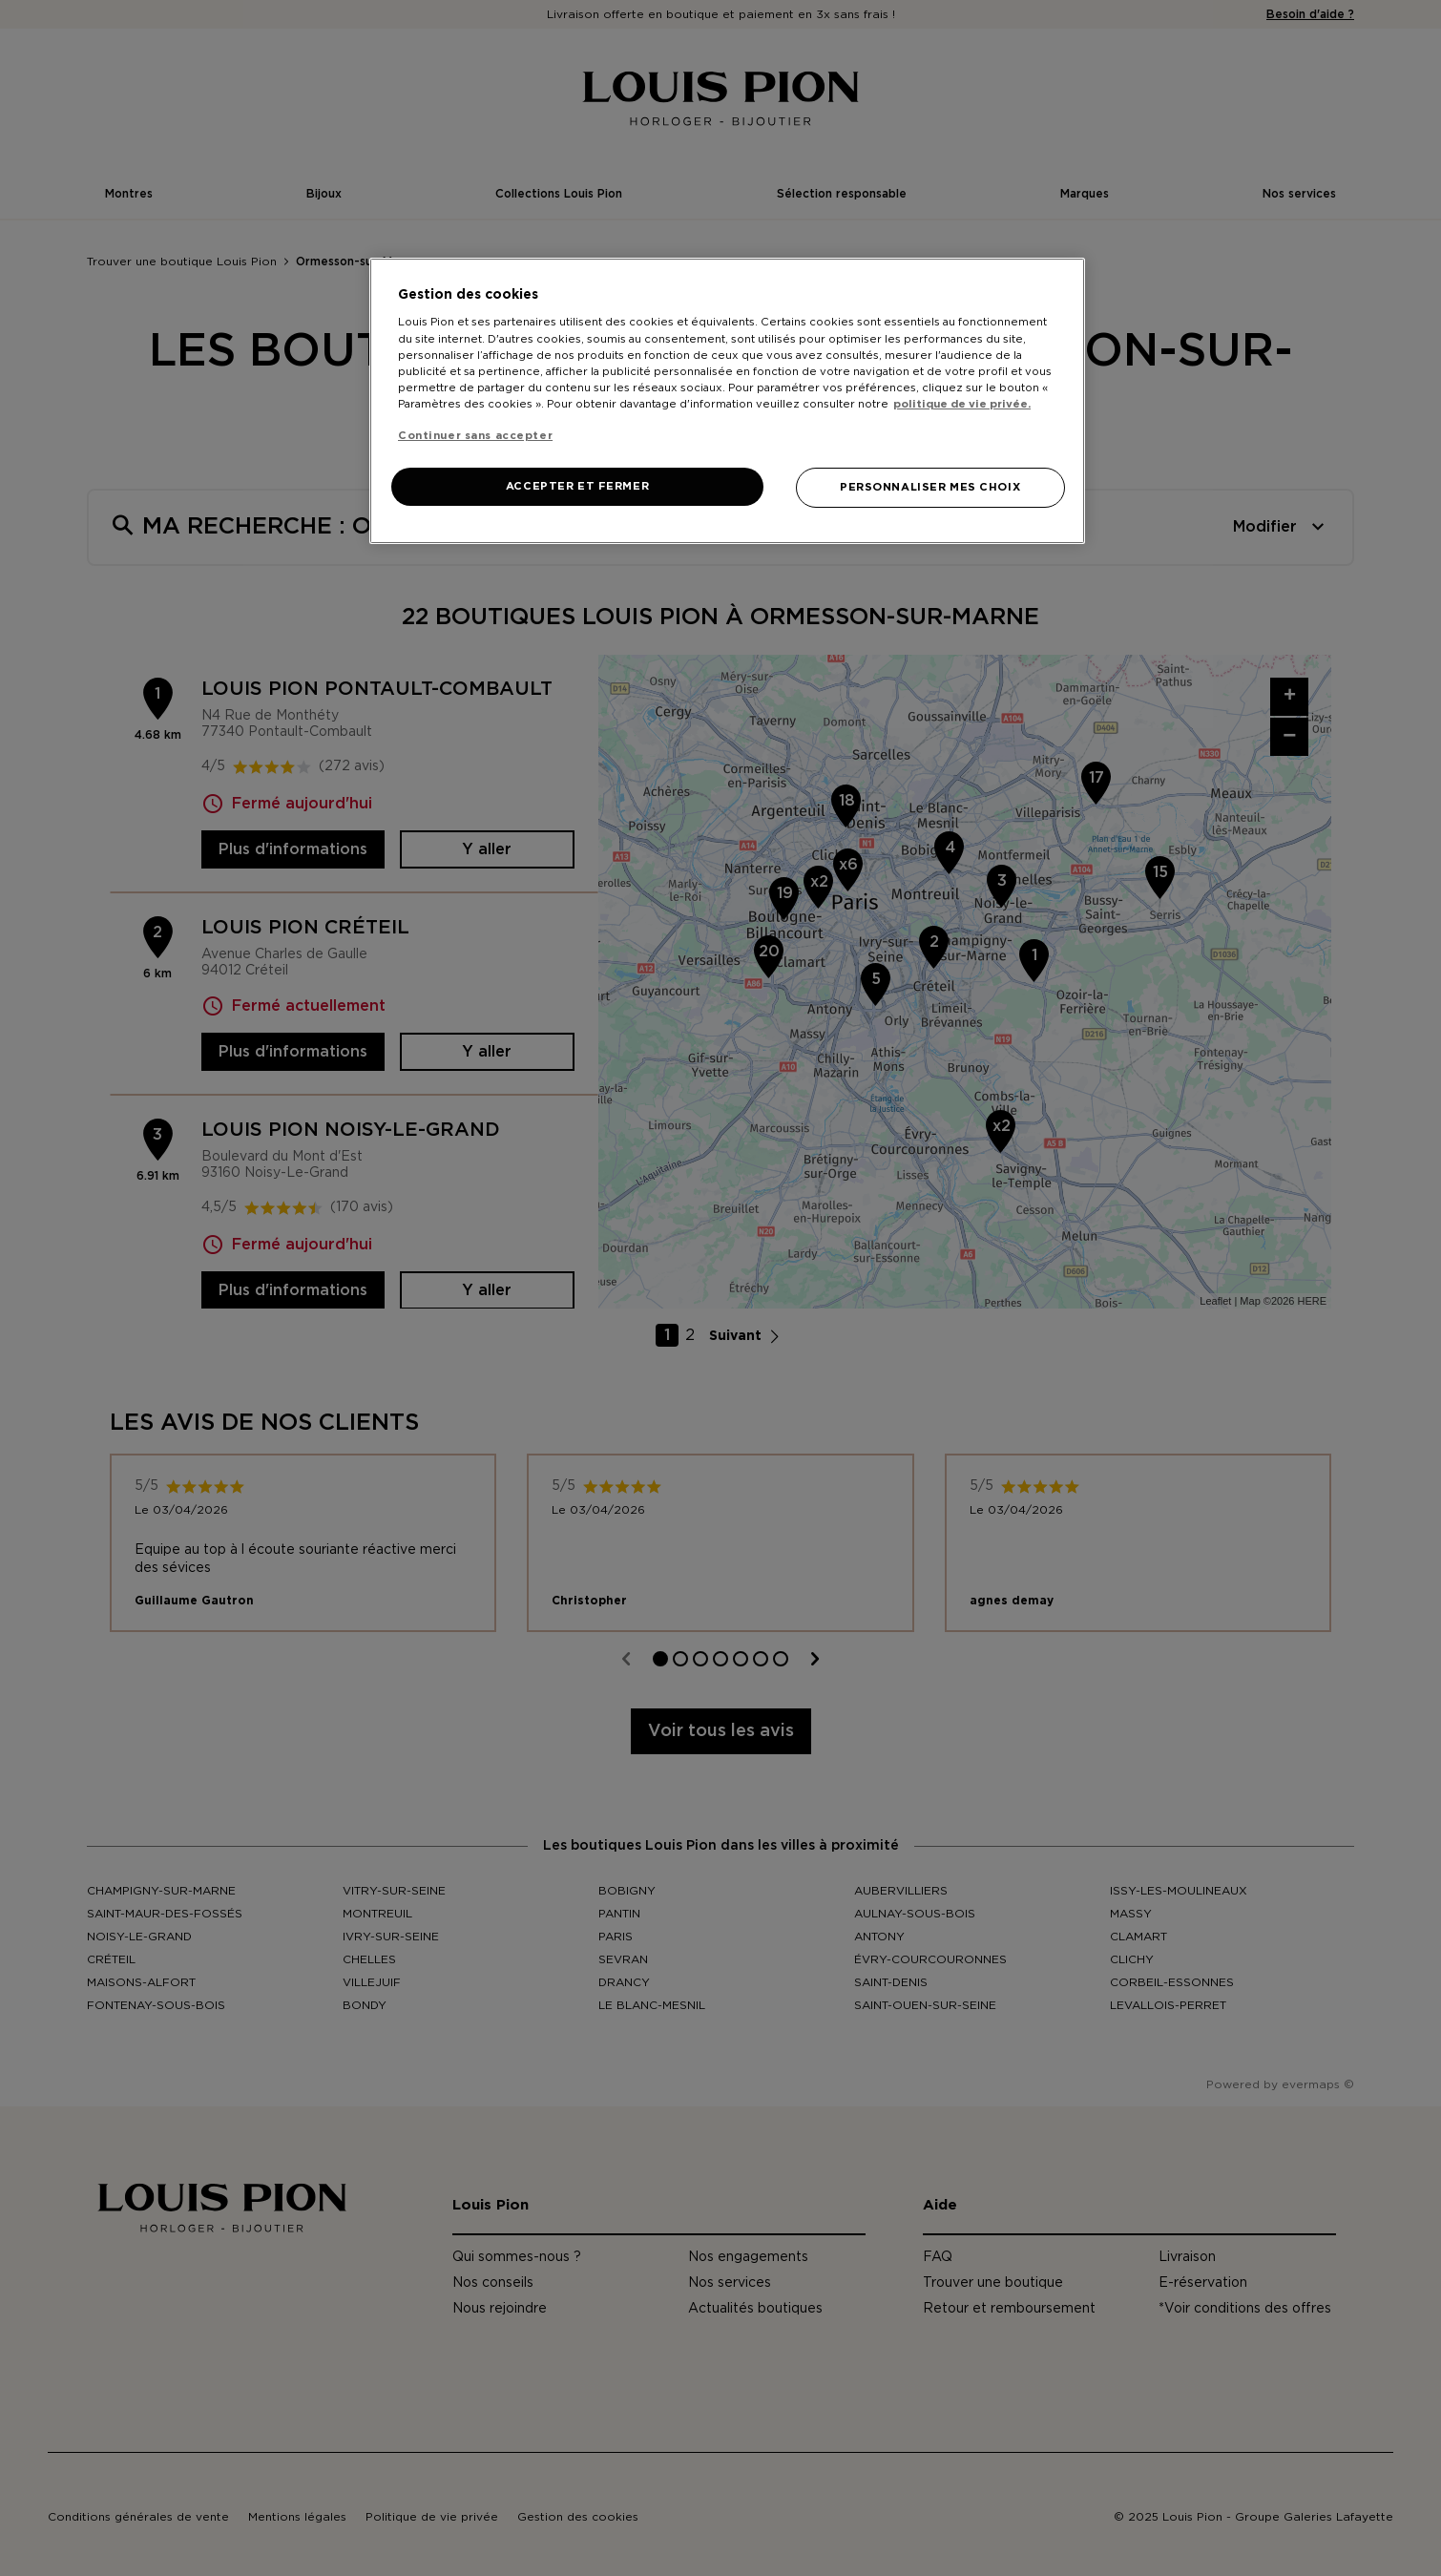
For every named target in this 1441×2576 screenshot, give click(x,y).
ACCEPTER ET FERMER (577, 486)
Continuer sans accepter (475, 435)
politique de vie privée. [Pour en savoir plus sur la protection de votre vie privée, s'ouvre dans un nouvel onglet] (962, 404)
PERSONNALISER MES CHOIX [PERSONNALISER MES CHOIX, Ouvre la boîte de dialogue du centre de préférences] (930, 487)
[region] (727, 401)
